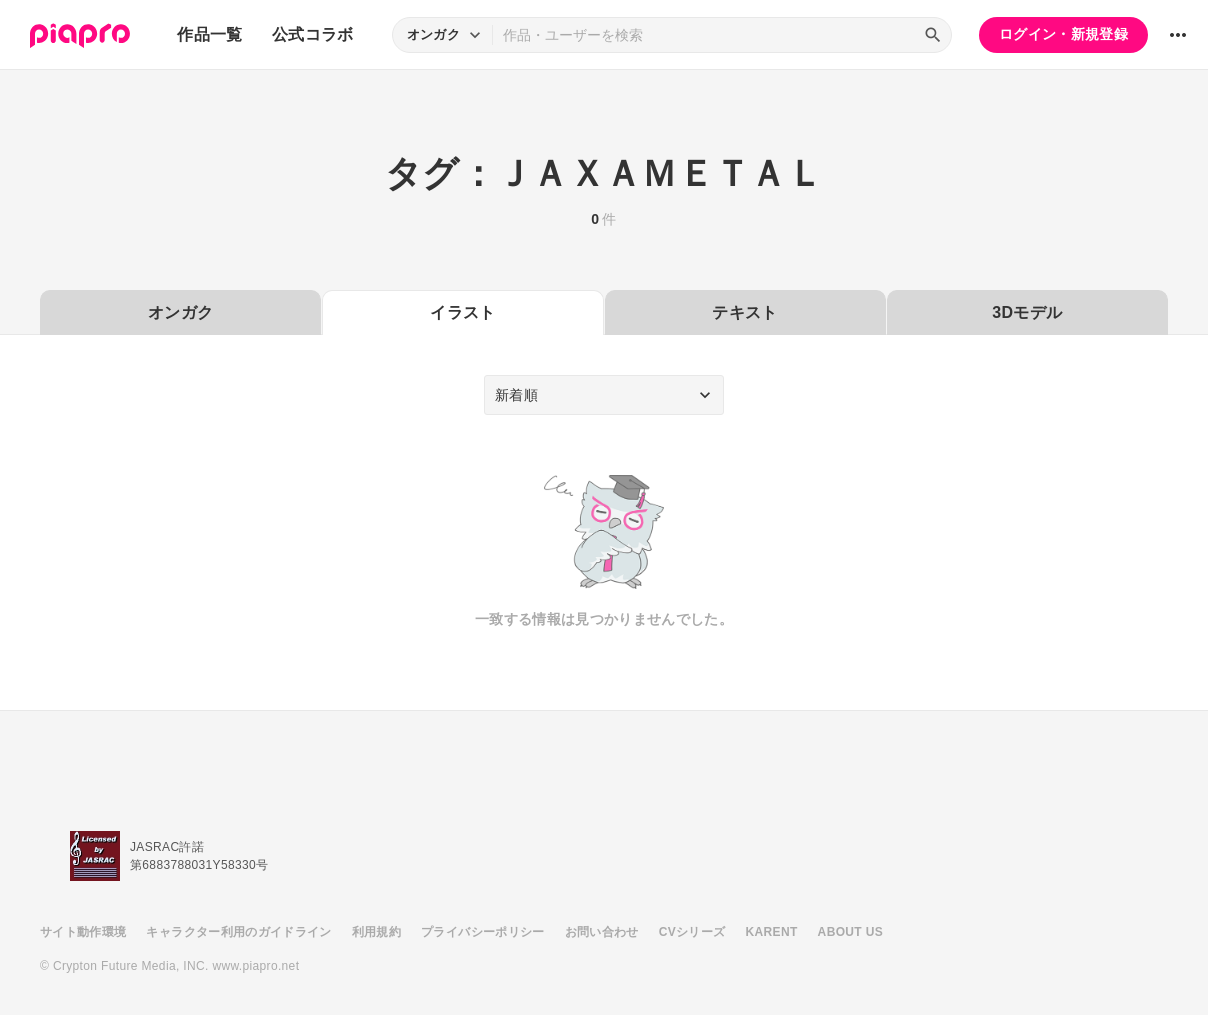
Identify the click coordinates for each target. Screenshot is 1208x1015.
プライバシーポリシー (483, 932)
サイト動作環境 (83, 932)
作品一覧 (209, 34)
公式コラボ (313, 34)
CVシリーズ (692, 932)
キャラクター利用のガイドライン (238, 932)
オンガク (180, 312)
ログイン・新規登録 (1063, 34)
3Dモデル (1027, 312)
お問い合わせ (602, 932)
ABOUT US (850, 932)
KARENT (772, 932)
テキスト (744, 312)
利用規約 (376, 932)
